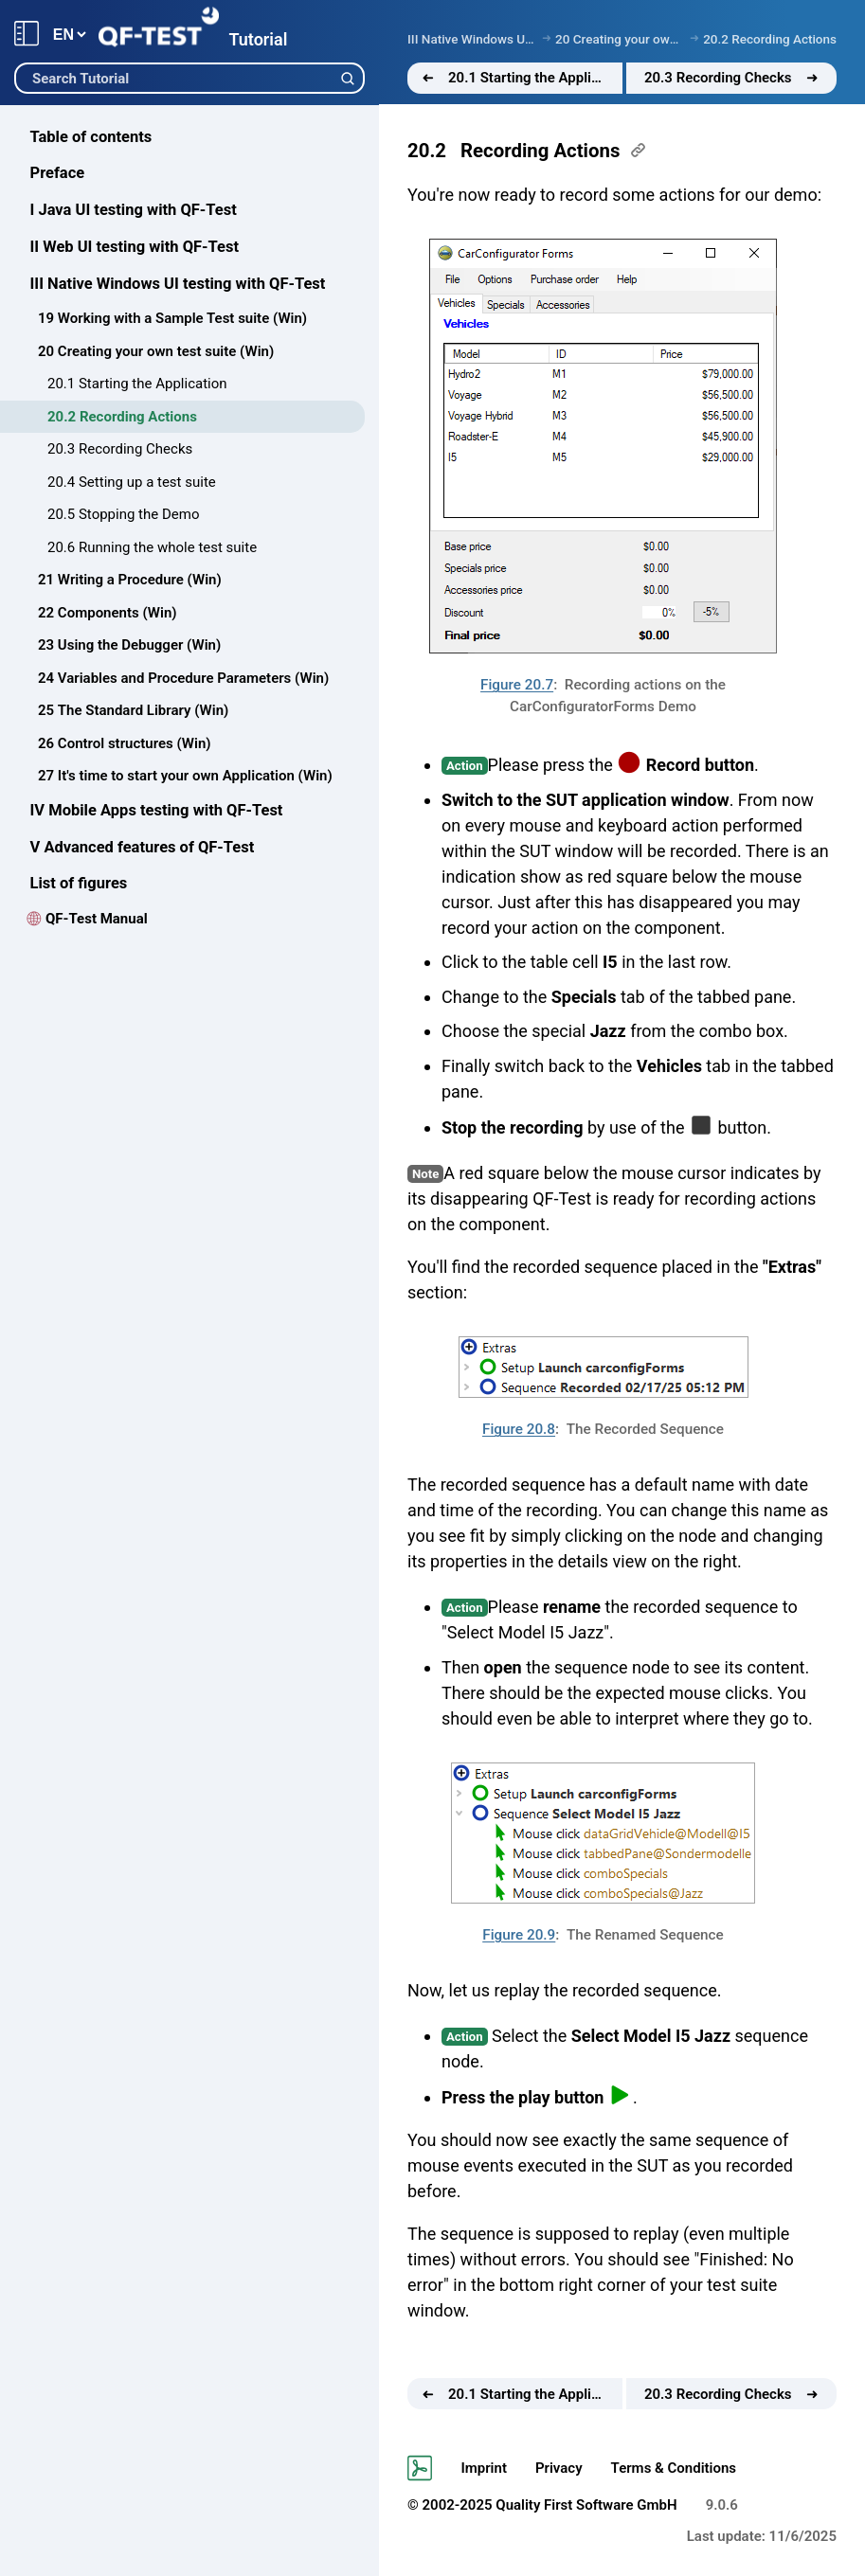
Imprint (483, 2468)
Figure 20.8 (518, 1429)
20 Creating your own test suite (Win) (156, 351)
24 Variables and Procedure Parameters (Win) (183, 678)
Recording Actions (540, 150)
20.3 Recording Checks (119, 448)
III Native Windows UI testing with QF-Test (178, 284)
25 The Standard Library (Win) (133, 710)
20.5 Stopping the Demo (123, 514)
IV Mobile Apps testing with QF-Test (156, 810)
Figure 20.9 (518, 1934)
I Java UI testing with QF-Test (133, 210)
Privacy (559, 2468)
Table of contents (91, 137)
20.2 (426, 150)
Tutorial (257, 39)
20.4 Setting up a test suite (131, 482)
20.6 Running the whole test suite (152, 547)
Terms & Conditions (673, 2468)
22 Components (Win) (107, 612)
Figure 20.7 (516, 684)
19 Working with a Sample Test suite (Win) (172, 318)
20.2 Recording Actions (122, 416)
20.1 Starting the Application (137, 383)
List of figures (79, 883)
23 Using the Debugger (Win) (129, 644)
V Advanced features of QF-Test (142, 847)
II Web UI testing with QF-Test (135, 247)
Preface (57, 173)
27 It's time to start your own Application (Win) (185, 775)
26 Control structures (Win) (124, 743)
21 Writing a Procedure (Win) (130, 579)
